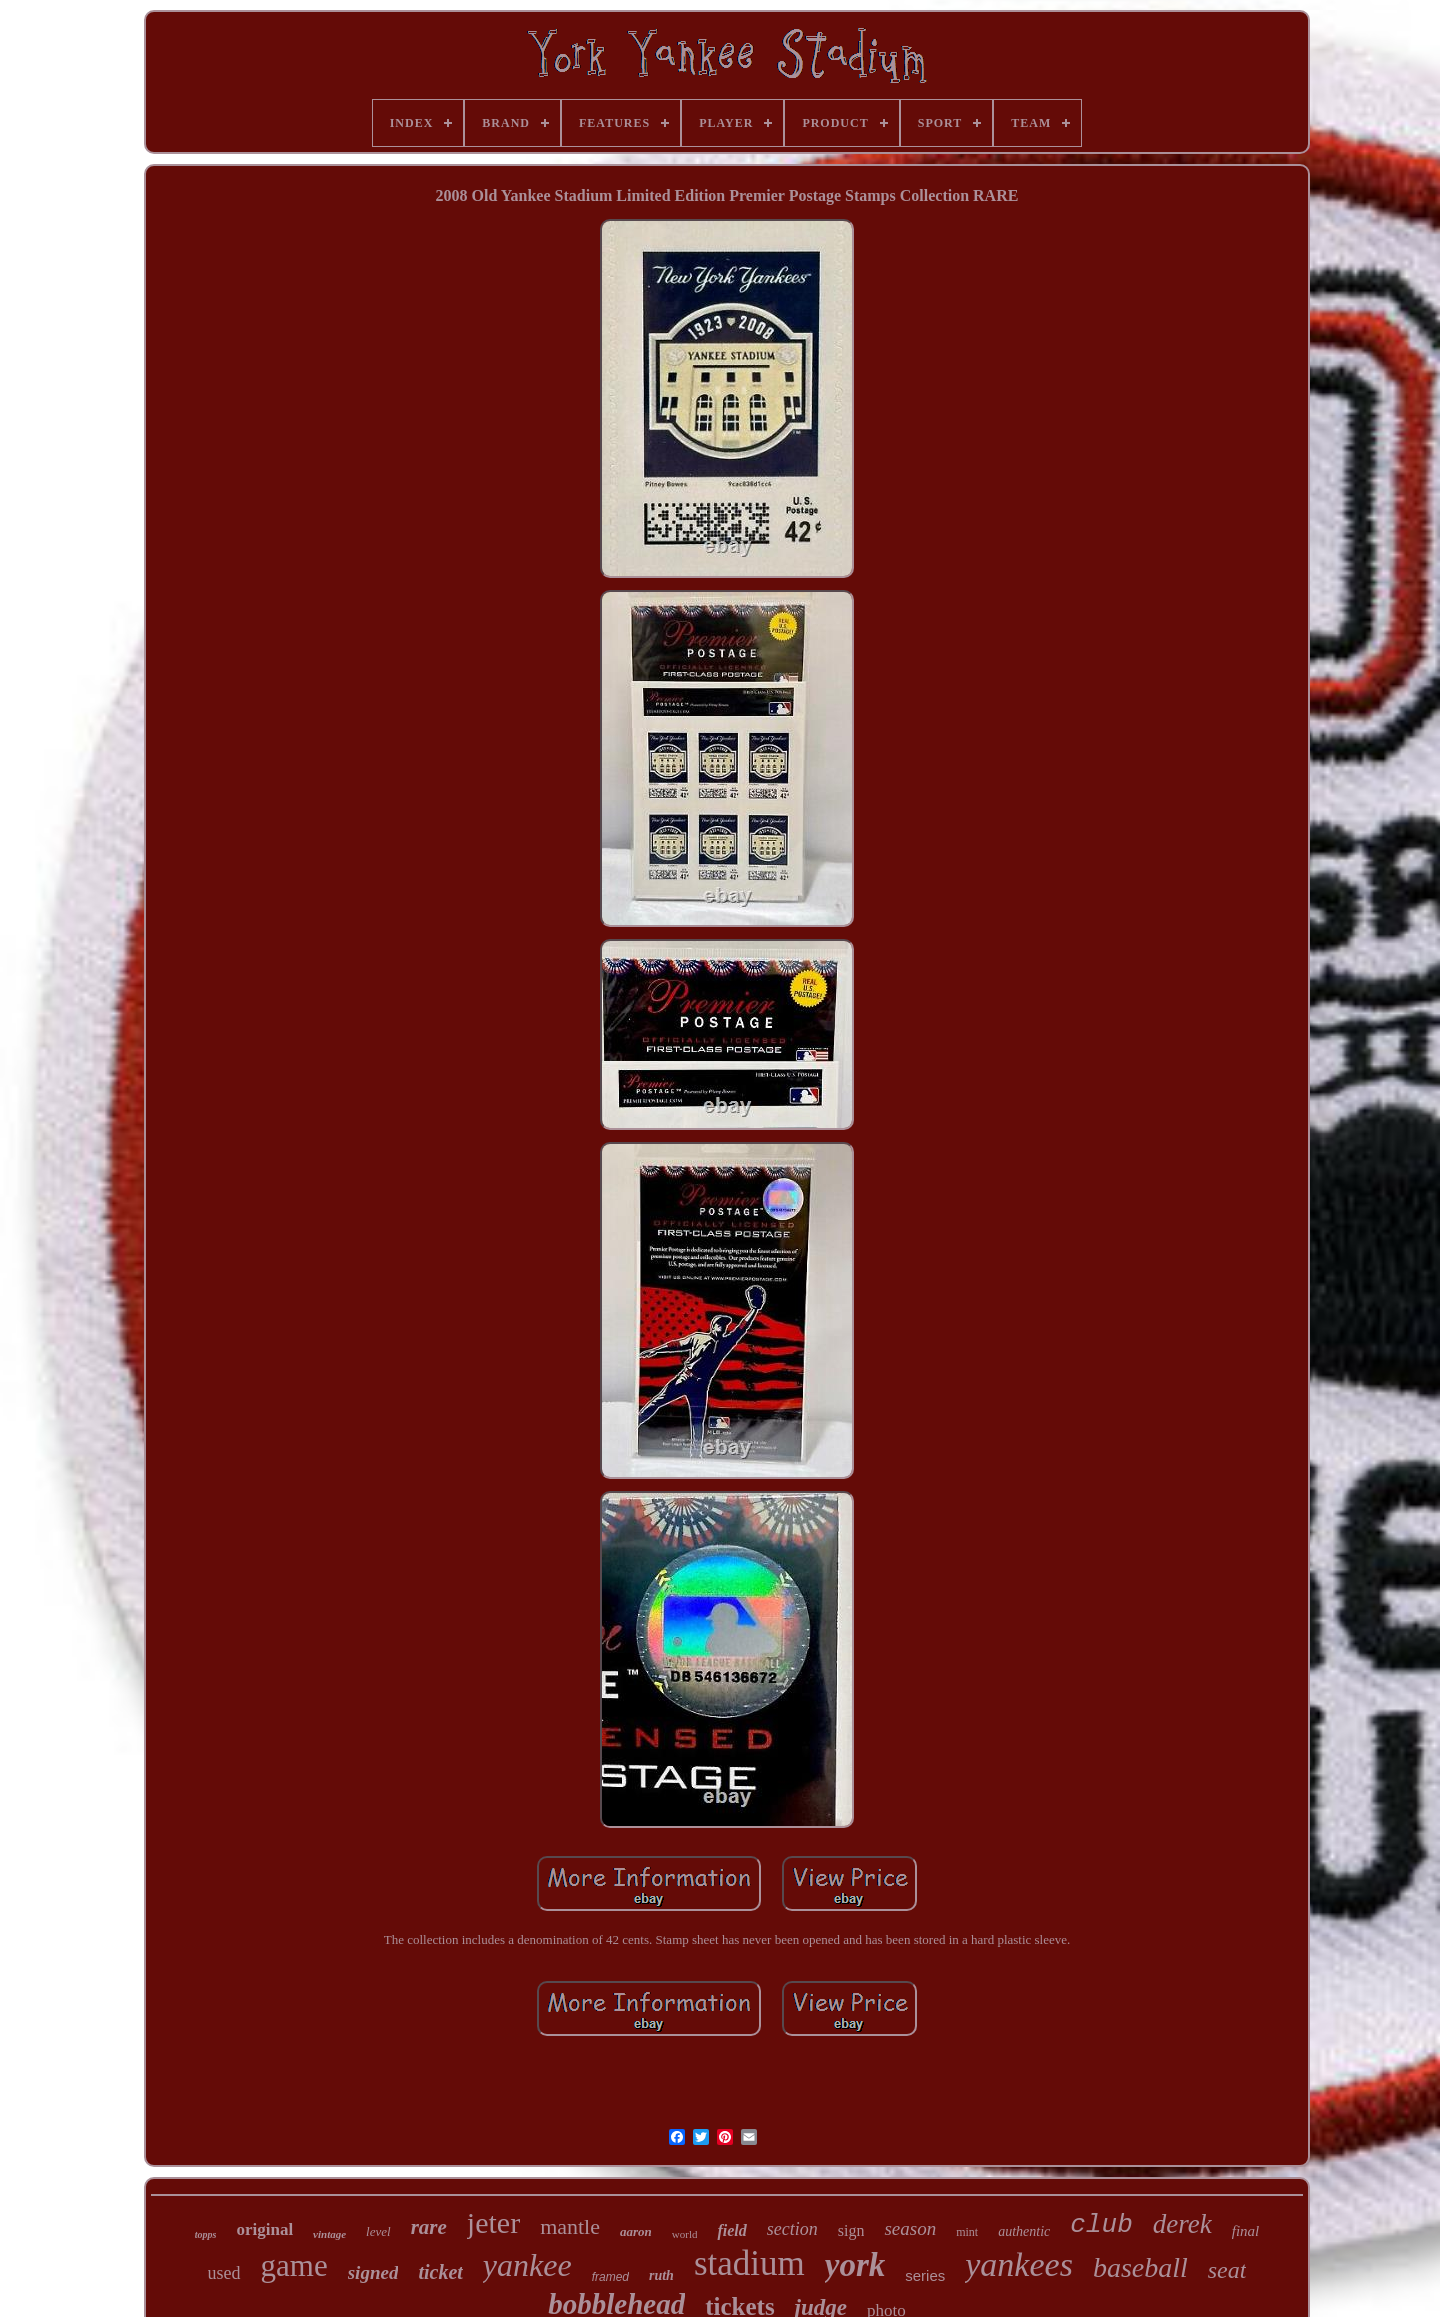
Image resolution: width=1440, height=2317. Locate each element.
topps (206, 2234)
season (910, 2228)
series (925, 2275)
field (731, 2230)
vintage (329, 2234)
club (1101, 2225)
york (855, 2265)
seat (1227, 2270)
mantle (570, 2226)
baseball (1140, 2267)
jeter (493, 2222)
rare (429, 2227)
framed (610, 2277)
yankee (527, 2265)
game (294, 2265)
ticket (440, 2272)
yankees (1019, 2264)
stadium (749, 2263)
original (264, 2229)
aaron (636, 2231)
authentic (1024, 2231)
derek (1182, 2224)
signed (373, 2272)
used (224, 2273)
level (378, 2231)
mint (967, 2232)
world (685, 2234)
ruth (661, 2275)
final (1246, 2231)
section (792, 2229)
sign (851, 2230)
